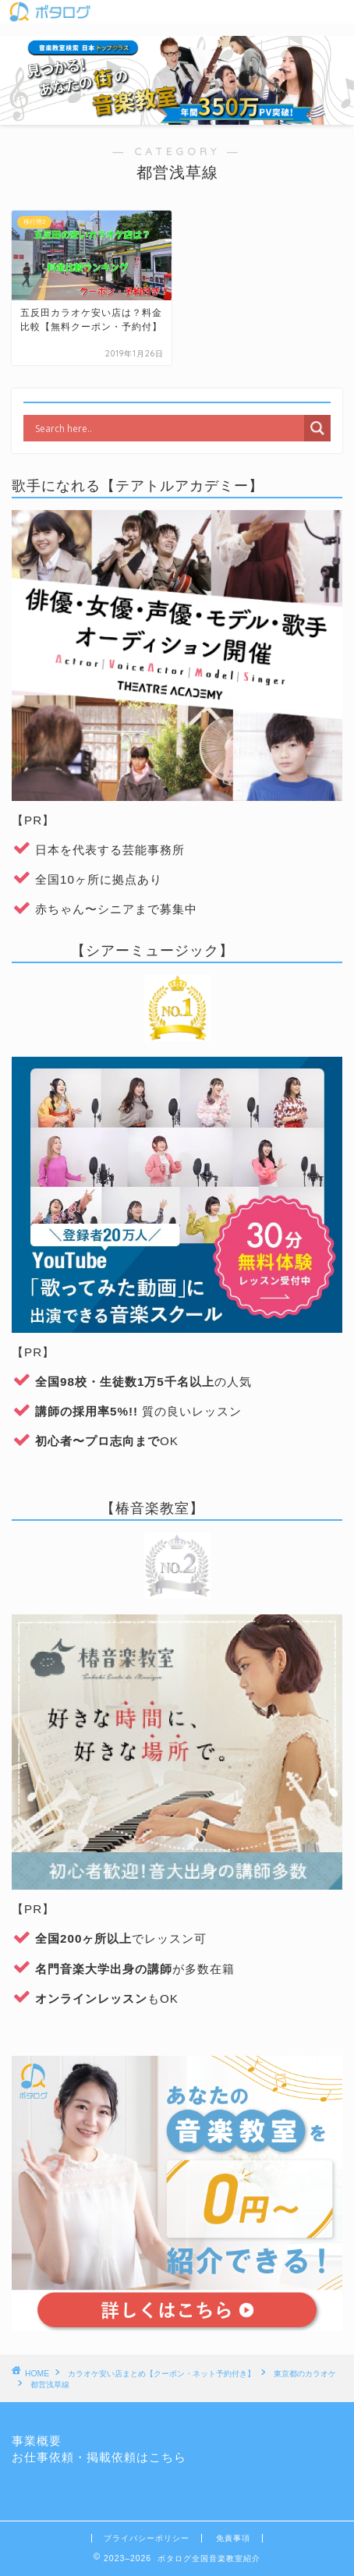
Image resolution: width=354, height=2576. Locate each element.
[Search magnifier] (317, 428)
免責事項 (233, 2538)
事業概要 (37, 2440)
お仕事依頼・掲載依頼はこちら (99, 2457)
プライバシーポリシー (146, 2538)
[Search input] (167, 428)
